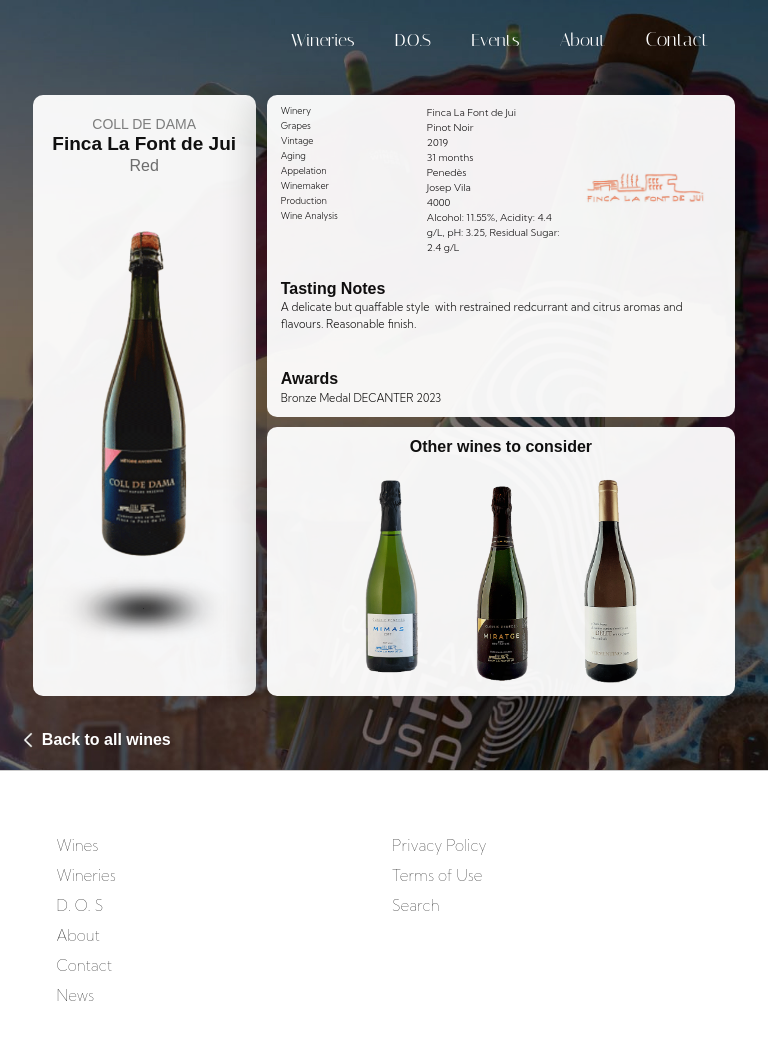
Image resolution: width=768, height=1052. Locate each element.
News (75, 995)
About (583, 40)
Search (416, 905)
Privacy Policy (439, 845)
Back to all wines (106, 739)
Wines (77, 845)
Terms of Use (437, 875)
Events (495, 40)
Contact (676, 39)
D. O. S (79, 905)
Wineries (323, 40)
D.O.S (413, 40)
